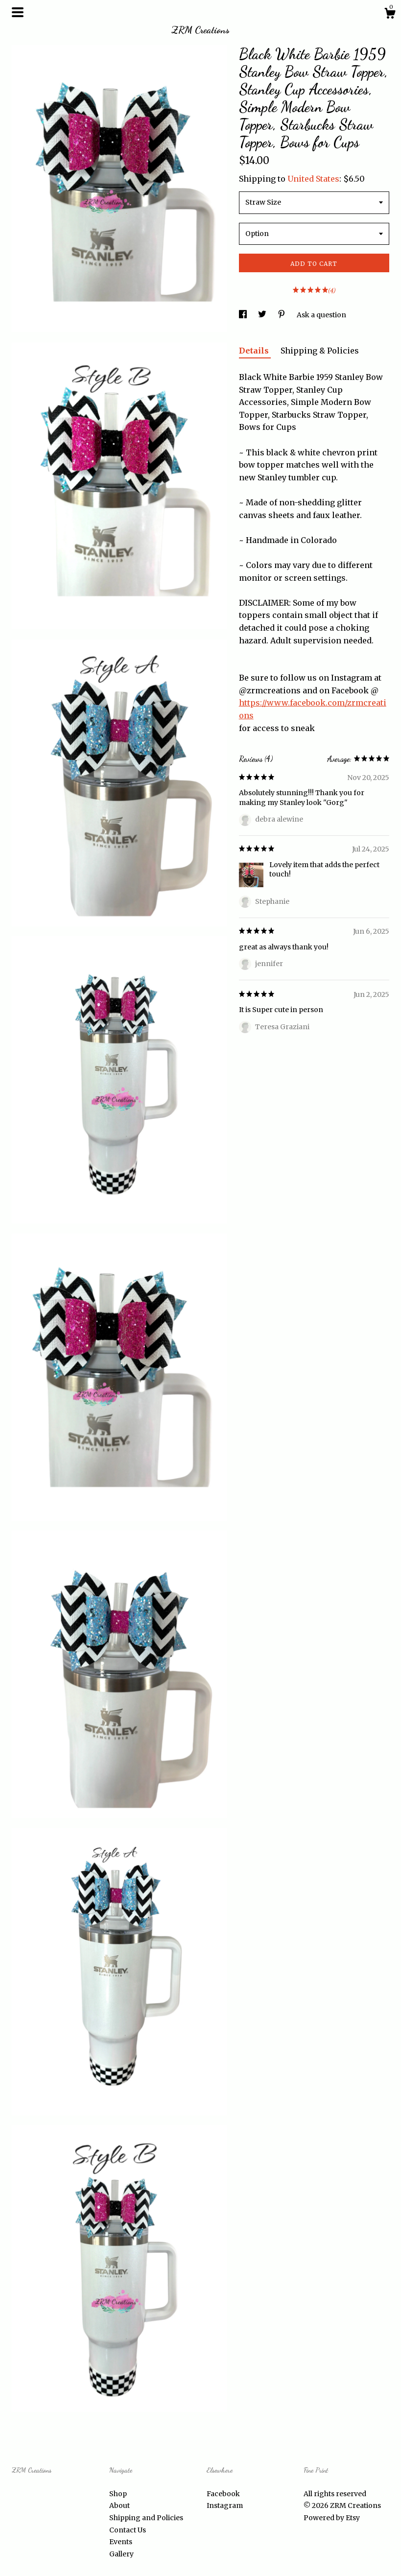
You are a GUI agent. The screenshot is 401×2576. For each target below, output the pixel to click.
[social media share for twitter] (263, 314)
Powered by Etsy (332, 2517)
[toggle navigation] (18, 12)
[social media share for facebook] (243, 314)
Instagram (225, 2505)
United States (313, 179)
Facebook (223, 2493)
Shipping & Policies (320, 350)
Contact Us (127, 2530)
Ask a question (321, 314)
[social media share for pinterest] (282, 314)
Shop (118, 2493)
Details (255, 350)
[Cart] (389, 14)
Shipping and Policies (146, 2517)
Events (120, 2541)
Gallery (121, 2554)
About (119, 2505)
